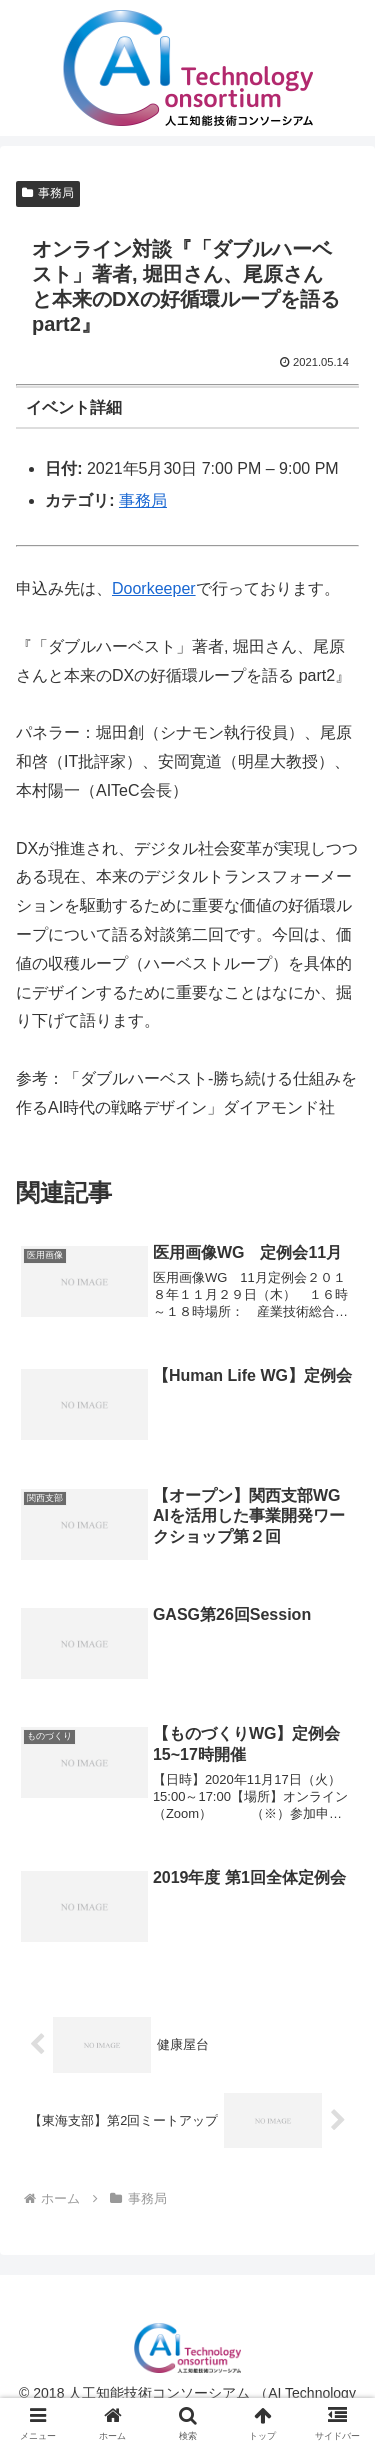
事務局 (48, 193)
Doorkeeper (154, 588)
